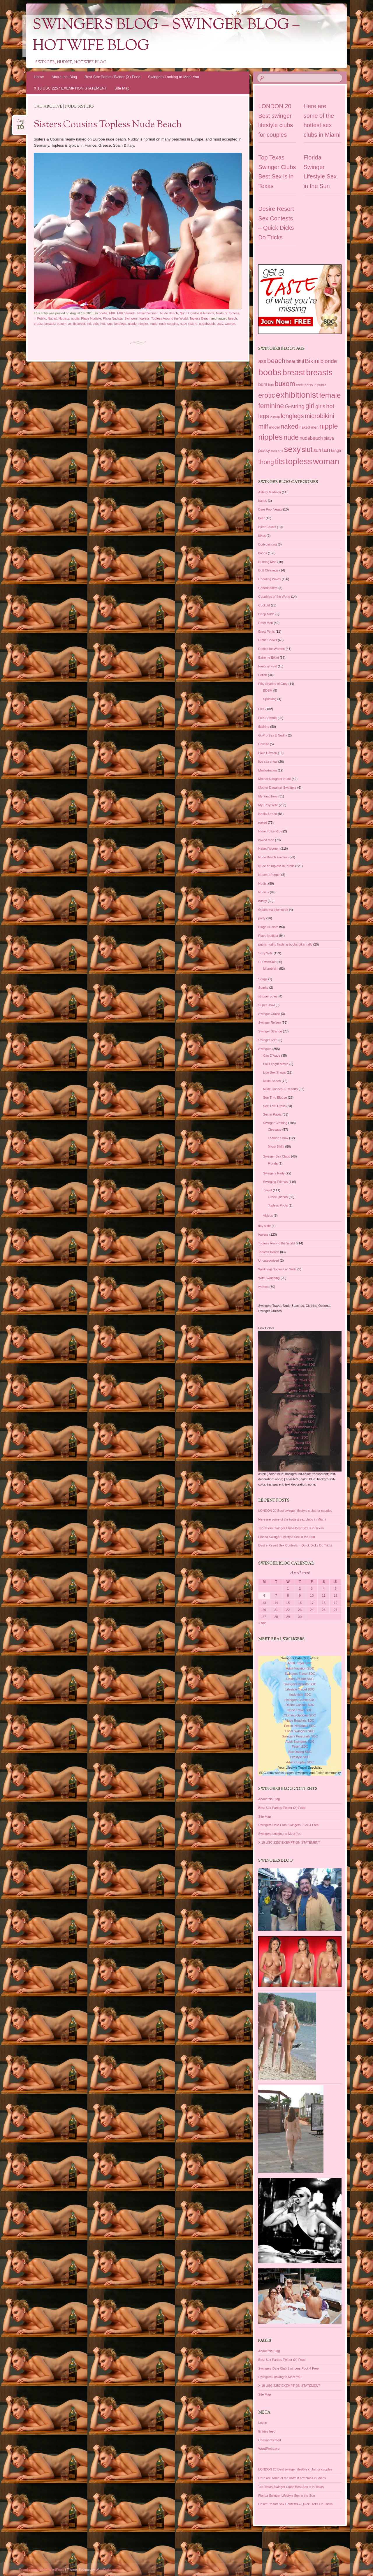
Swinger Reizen (269, 1022)
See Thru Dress (274, 1106)
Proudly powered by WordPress (41, 2569)
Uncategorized (268, 1260)
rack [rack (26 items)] (274, 451)
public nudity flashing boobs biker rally (285, 944)
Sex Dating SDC (300, 1442)
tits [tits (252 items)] (280, 461)
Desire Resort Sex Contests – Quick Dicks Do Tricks (295, 1545)
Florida (273, 1163)
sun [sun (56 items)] (317, 450)
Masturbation (267, 770)
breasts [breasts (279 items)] (319, 372)
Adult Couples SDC (300, 1453)
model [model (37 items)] (274, 427)
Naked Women (148, 313)
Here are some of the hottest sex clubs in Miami (292, 1519)
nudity (75, 318)
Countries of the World (274, 596)
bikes (262, 535)
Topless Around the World (169, 318)
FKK (112, 313)
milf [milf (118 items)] (263, 426)
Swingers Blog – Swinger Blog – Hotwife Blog (166, 36)
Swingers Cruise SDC (299, 1390)
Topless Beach (199, 318)
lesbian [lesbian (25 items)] (275, 417)
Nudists (64, 318)
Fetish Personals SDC (300, 1416)
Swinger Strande (270, 1031)
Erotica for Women (271, 648)
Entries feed (266, 2431)
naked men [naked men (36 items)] (309, 427)
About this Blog (64, 77)
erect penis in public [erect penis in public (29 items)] (311, 385)
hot (103, 323)
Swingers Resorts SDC (300, 1374)
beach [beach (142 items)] (276, 360)
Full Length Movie (275, 1064)
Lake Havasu (267, 753)
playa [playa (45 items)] (329, 438)
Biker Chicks (267, 527)
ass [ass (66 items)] (262, 361)
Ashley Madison (269, 492)
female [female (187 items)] (330, 395)
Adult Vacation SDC (300, 1359)
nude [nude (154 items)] (291, 437)
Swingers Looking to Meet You (173, 77)
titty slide (264, 1225)
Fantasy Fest (267, 666)
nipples (143, 323)
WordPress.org (268, 2448)
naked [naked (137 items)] (290, 426)
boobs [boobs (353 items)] (269, 372)
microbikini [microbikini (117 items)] (319, 416)
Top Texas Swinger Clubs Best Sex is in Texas (291, 1528)
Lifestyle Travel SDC (299, 1380)
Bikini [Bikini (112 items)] (312, 360)
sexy (220, 323)
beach (232, 318)
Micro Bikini (276, 1146)
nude (153, 323)
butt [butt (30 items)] (271, 385)
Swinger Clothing (275, 1123)
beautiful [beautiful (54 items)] (295, 361)
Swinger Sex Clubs (276, 1156)
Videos (268, 1215)
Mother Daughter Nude (274, 779)
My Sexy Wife (268, 805)
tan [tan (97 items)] (326, 450)
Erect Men (265, 623)
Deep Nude (266, 614)
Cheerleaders (267, 588)
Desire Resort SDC (300, 1370)
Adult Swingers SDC (299, 1432)
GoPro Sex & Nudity (272, 735)
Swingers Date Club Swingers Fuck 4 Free (288, 1825)
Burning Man (267, 562)
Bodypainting (267, 544)
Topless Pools (278, 1205)
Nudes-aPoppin (269, 874)
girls (95, 323)
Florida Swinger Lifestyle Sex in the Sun (286, 1537)
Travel (267, 1190)
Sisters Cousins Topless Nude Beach (108, 125)
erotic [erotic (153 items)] (266, 395)
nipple (132, 323)
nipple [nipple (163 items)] (328, 426)
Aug (20, 123)
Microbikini (270, 968)
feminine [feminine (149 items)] (271, 406)
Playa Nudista (113, 318)
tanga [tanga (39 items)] (336, 450)
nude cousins (168, 323)
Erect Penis (266, 631)
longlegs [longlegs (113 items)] (292, 416)
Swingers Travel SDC (300, 1364)
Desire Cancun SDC (300, 1395)
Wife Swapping (268, 1278)
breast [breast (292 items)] (293, 372)
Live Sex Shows (274, 1072)
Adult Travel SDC (300, 1354)
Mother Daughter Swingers (277, 787)
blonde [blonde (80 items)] (329, 361)
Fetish (262, 675)
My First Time (267, 796)
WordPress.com (107, 2569)
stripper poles (267, 996)
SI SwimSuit (266, 962)
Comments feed (269, 2440)
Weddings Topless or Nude (277, 1269)
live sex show (267, 761)
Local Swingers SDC (300, 1421)
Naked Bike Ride (270, 831)
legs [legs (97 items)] (263, 416)
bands (262, 500)
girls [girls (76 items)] (320, 406)
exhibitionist (76, 323)
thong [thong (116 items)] (266, 462)
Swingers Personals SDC (300, 1427)
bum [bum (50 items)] (262, 384)
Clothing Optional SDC (300, 1406)
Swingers (131, 318)
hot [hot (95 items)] (330, 406)
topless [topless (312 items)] (299, 461)
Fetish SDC (300, 1437)
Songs (262, 979)
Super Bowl (266, 1005)
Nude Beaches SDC (300, 1411)
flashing (263, 726)
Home (39, 77)
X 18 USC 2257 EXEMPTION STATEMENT (70, 88)
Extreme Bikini (268, 657)
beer (261, 518)
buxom (61, 323)
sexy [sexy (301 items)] (292, 449)
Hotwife (263, 744)
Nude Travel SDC (299, 1401)
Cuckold (264, 605)
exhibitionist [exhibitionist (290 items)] (297, 394)
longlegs (120, 323)
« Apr (262, 1623)
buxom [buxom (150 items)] (285, 383)
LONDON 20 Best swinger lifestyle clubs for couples (295, 1510)
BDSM (267, 690)
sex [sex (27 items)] (280, 451)
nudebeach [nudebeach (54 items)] (311, 438)
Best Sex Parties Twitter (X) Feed (112, 77)
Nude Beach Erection (273, 857)
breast (38, 323)
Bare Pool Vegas (270, 509)
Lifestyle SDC (300, 1448)
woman (230, 323)
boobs (102, 313)
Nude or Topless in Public (276, 866)
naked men (266, 840)
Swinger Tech (267, 1040)
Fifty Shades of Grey (272, 683)
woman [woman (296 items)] (326, 461)
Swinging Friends (275, 1181)
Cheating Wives (269, 579)
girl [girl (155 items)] (309, 406)
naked (262, 822)
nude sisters (188, 323)
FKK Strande (126, 313)
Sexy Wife (265, 953)
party (261, 918)
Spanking (270, 699)
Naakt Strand (267, 814)
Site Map (122, 88)
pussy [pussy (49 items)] (264, 450)
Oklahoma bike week (273, 909)
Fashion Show (278, 1138)
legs (109, 323)
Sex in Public (272, 1114)
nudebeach (207, 323)
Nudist (52, 318)
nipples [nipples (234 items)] (270, 437)
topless (144, 318)
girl (89, 323)
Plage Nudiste (91, 318)
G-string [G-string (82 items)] (295, 406)
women (263, 1286)
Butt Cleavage (268, 570)
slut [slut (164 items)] (307, 449)
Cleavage (274, 1129)
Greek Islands (278, 1197)
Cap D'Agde (271, 1055)
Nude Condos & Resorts (197, 313)
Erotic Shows (267, 640)
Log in (262, 2422)
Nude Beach (169, 313)
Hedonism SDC (300, 1385)
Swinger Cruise (269, 1014)
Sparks (263, 987)
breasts (50, 323)
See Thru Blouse (275, 1097)
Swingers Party (274, 1173)
